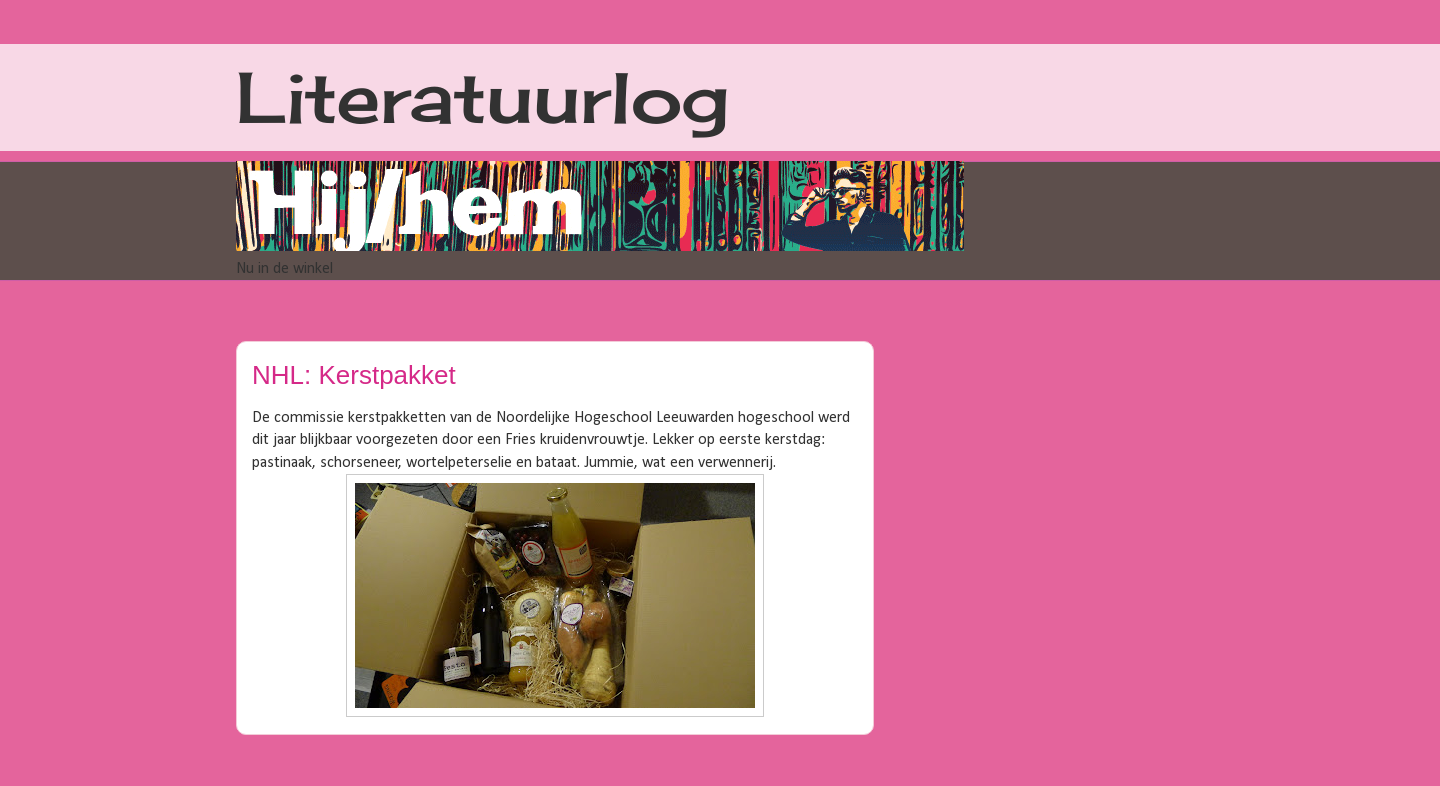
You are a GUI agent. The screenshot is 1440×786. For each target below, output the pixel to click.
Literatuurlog (482, 97)
